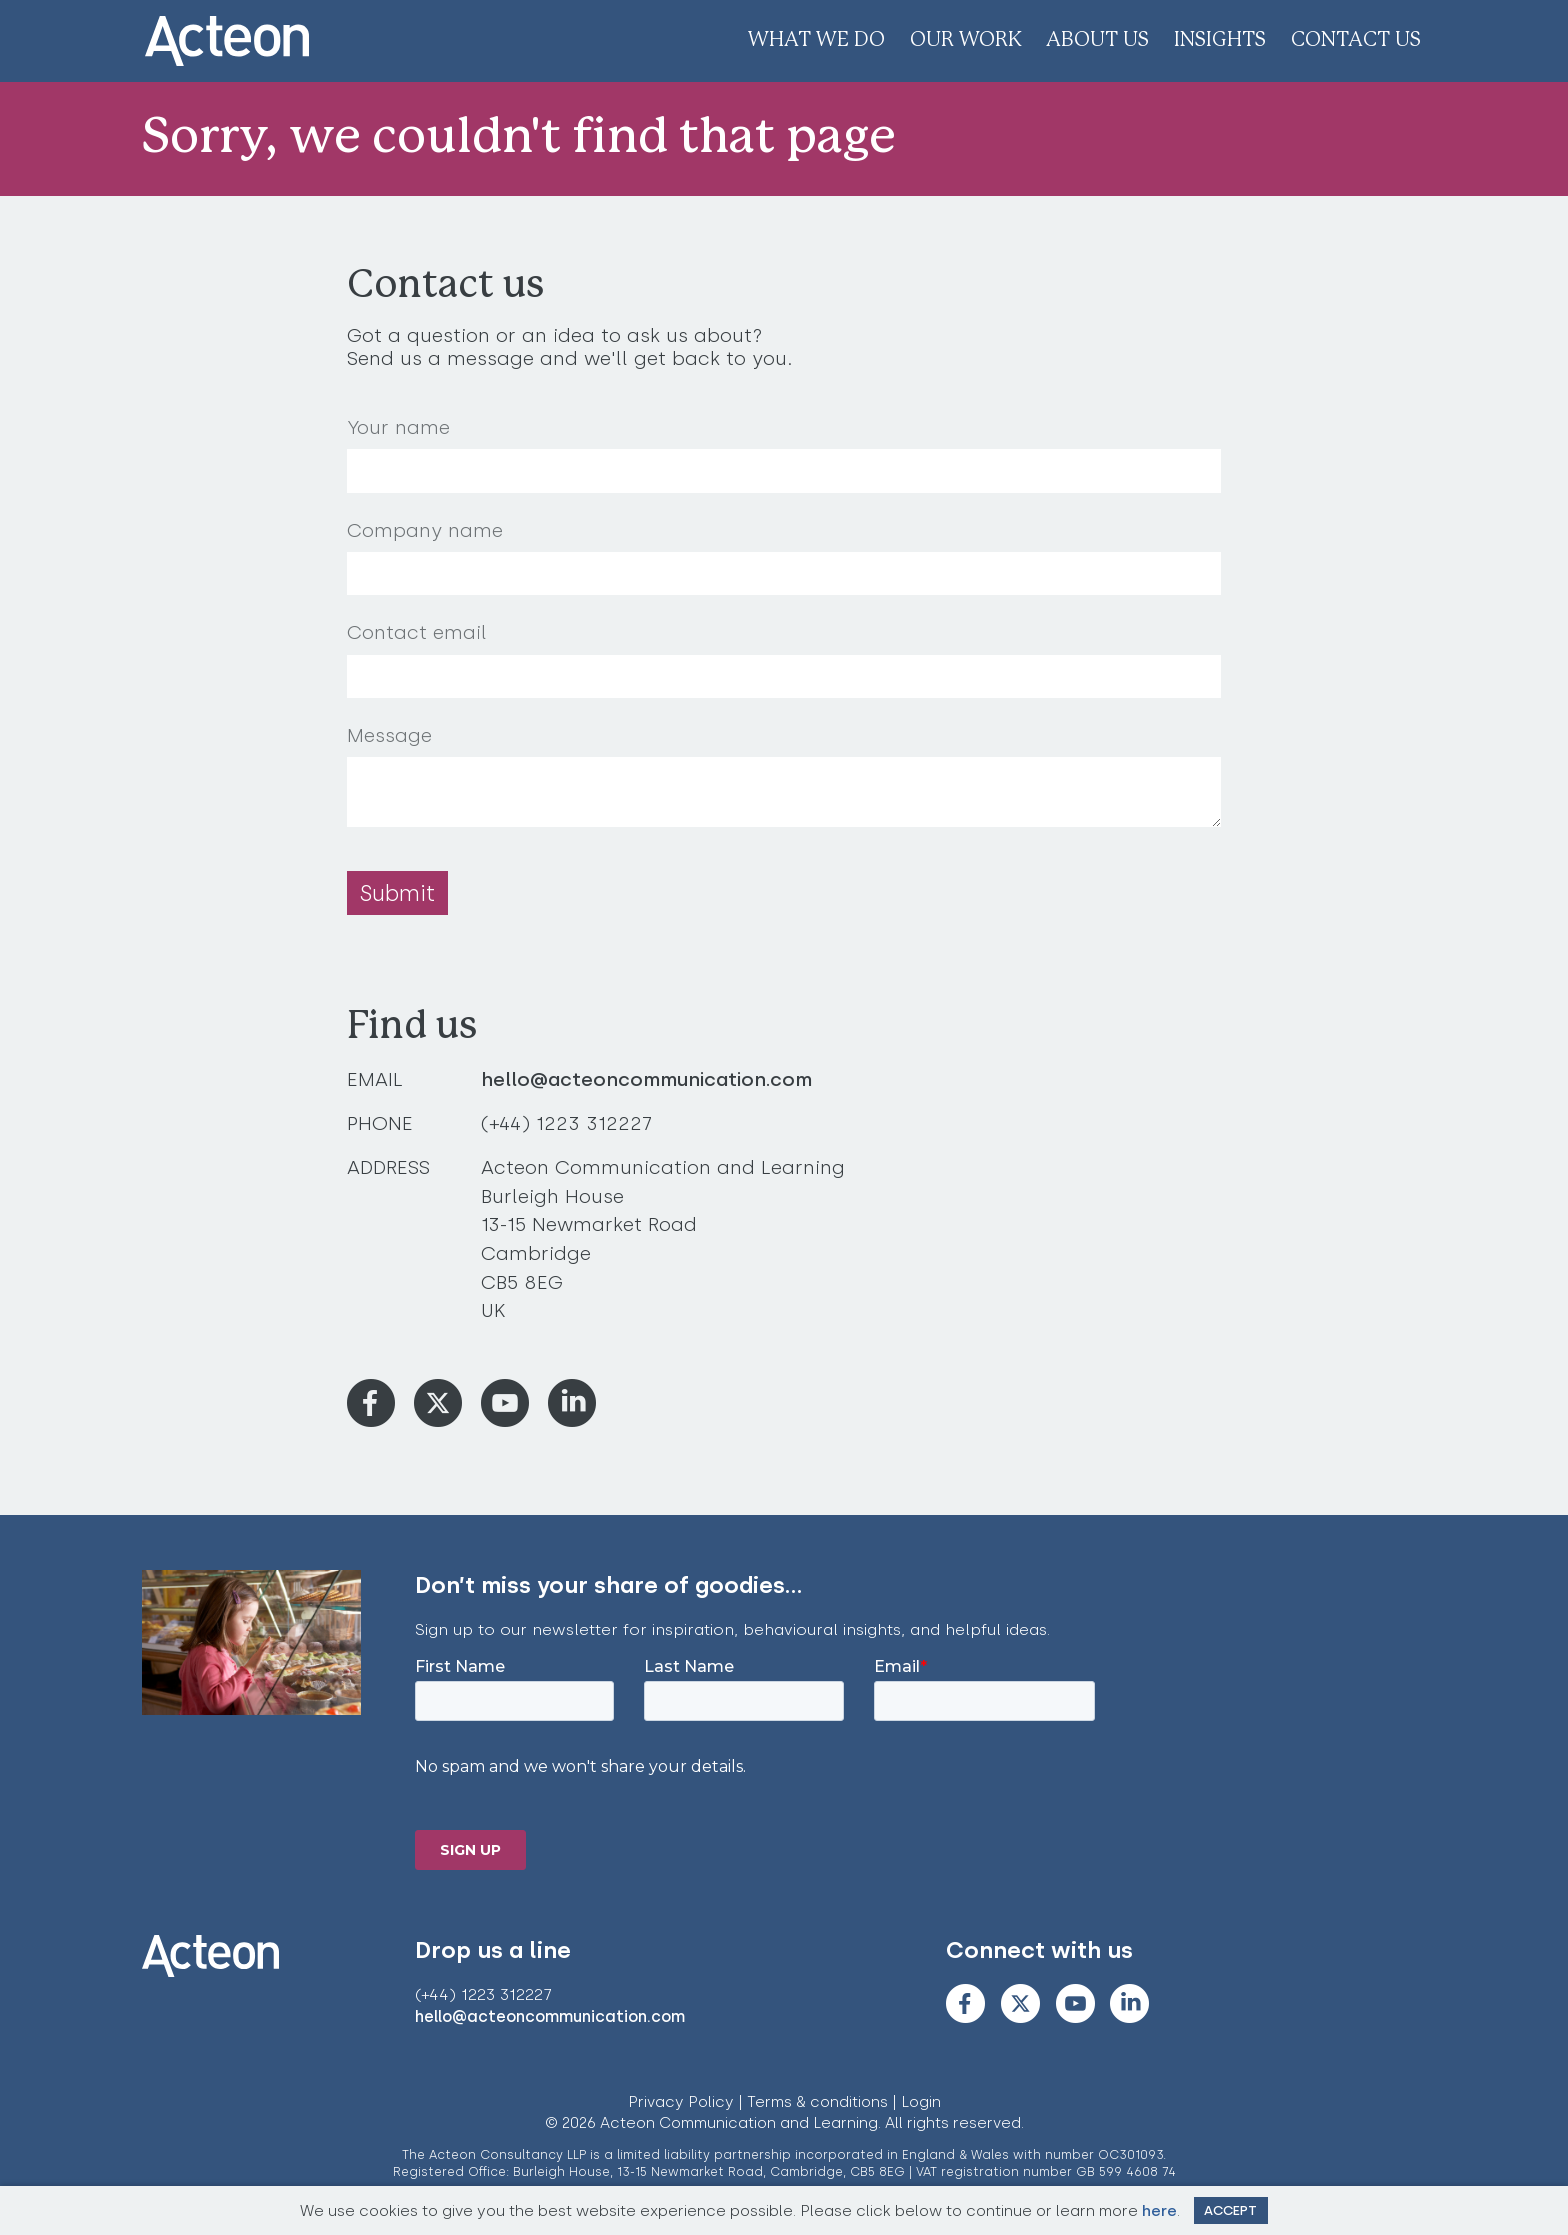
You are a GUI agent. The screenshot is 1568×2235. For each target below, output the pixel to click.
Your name (398, 427)
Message (389, 735)
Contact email (417, 632)
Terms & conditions (817, 2102)
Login (921, 2102)
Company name (425, 530)
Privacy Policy (681, 2102)
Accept (1230, 2210)
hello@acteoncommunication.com (646, 1079)
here (1159, 2210)
